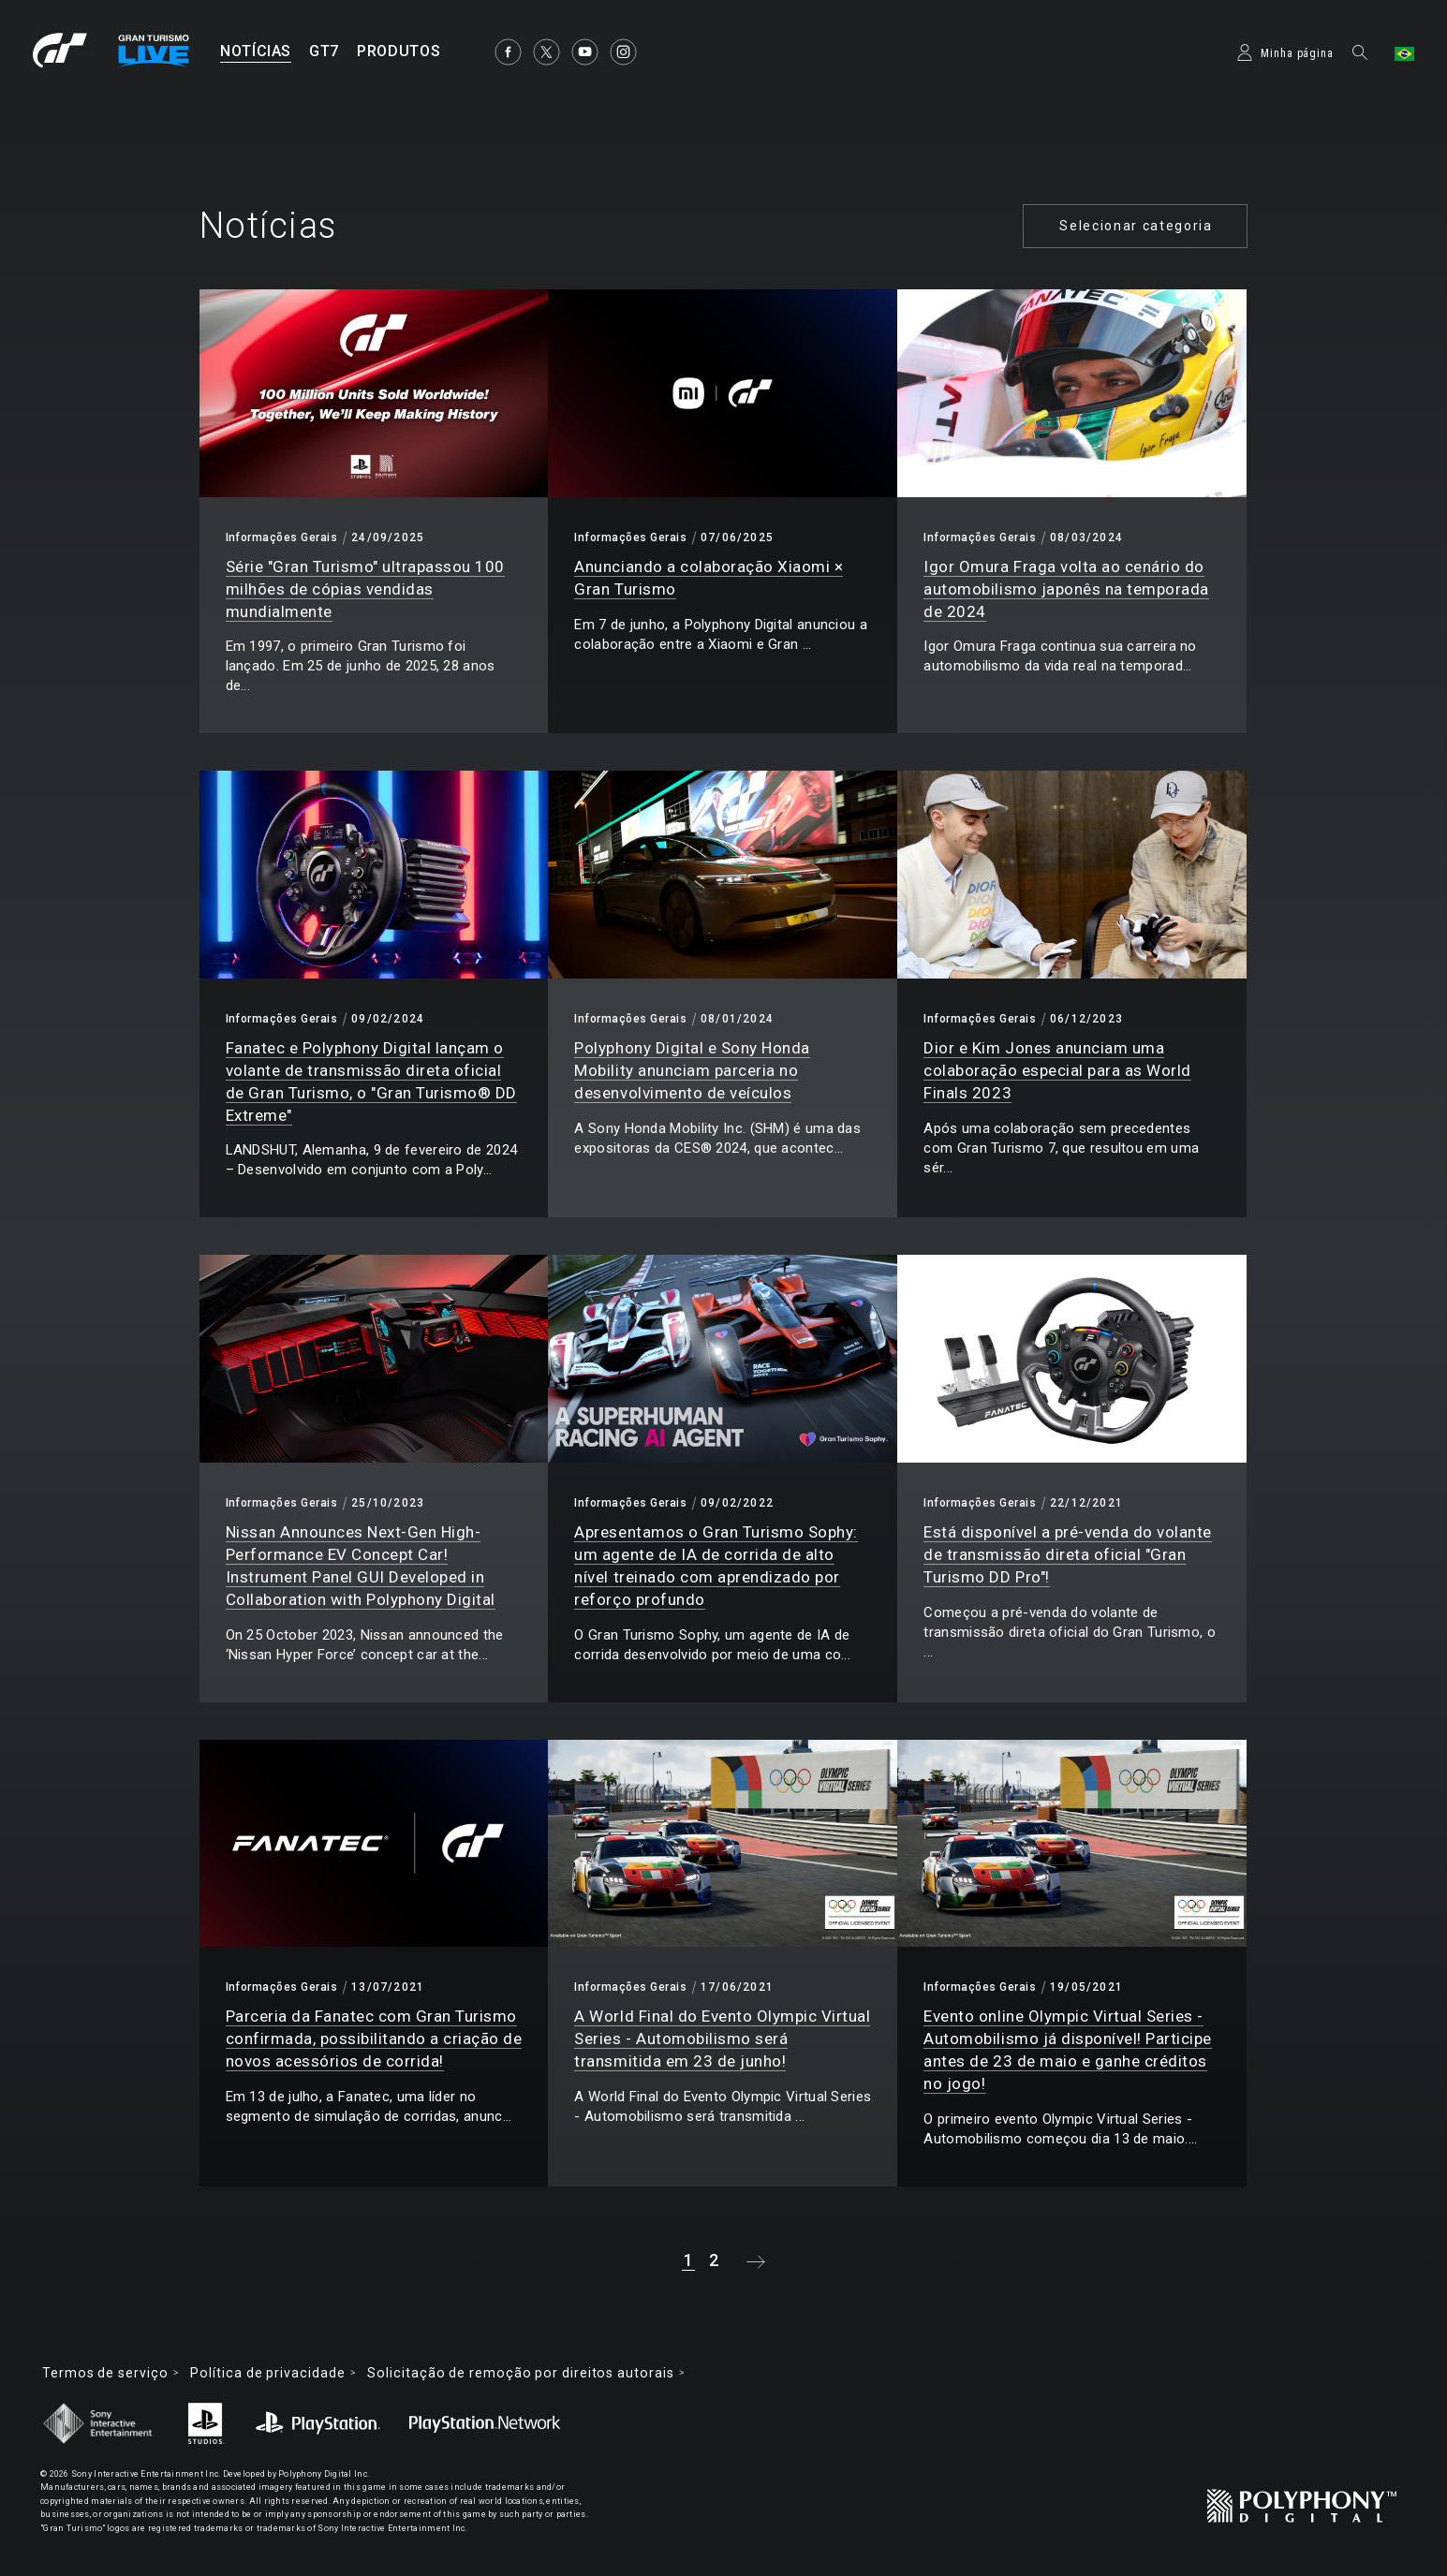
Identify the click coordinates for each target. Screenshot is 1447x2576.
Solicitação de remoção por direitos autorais (520, 2372)
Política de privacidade (267, 2372)
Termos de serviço (105, 2372)
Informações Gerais (282, 537)
